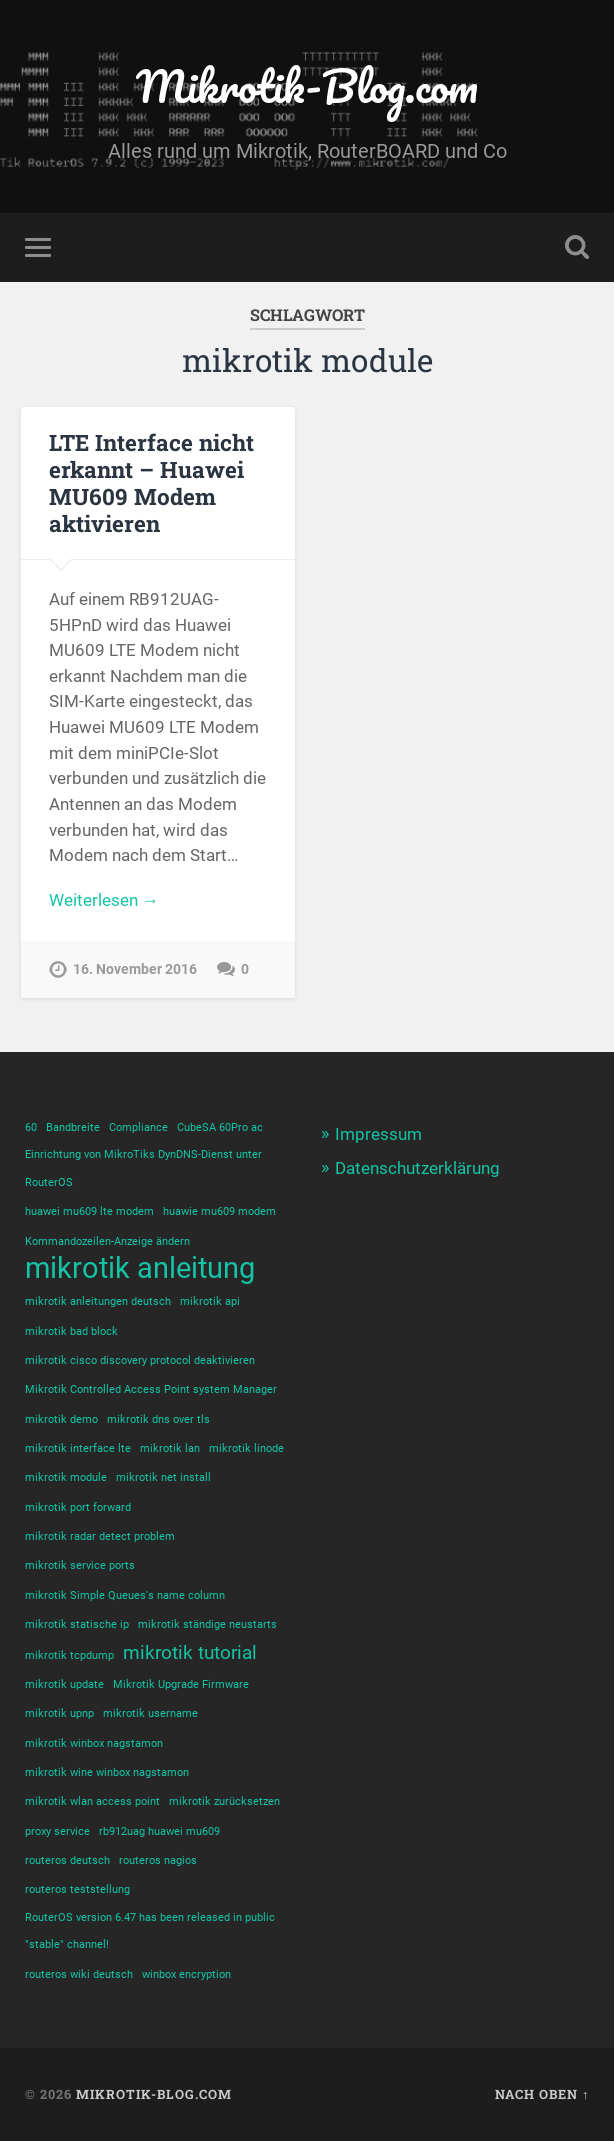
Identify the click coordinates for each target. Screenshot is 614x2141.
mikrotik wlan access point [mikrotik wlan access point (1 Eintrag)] (92, 1801)
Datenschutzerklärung (417, 1168)
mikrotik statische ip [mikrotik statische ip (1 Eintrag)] (77, 1624)
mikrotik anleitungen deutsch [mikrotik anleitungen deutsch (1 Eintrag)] (98, 1301)
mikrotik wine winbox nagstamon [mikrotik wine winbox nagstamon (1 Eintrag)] (107, 1772)
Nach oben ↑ (542, 2094)
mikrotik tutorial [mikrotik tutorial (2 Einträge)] (190, 1652)
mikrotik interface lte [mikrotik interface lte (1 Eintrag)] (78, 1448)
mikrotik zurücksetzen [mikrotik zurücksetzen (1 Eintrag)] (224, 1801)
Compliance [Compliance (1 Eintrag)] (138, 1127)
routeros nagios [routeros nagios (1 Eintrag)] (158, 1860)
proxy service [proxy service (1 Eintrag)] (57, 1831)
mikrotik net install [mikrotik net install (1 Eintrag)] (163, 1477)
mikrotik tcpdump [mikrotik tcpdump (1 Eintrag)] (69, 1655)
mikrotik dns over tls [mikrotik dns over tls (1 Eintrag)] (158, 1419)
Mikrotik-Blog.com (307, 85)
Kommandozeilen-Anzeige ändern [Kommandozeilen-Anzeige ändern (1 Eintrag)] (107, 1241)
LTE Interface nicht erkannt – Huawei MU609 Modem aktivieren (151, 482)
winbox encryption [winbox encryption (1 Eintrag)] (186, 1974)
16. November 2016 (135, 969)
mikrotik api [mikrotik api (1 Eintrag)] (210, 1301)
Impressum (378, 1134)
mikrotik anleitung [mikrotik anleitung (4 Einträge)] (140, 1268)
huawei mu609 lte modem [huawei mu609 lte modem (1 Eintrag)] (89, 1211)
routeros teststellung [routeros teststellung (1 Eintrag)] (77, 1889)
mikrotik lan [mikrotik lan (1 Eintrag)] (170, 1448)
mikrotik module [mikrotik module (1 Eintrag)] (66, 1477)
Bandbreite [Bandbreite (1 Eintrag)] (73, 1127)
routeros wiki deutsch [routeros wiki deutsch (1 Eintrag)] (79, 1974)
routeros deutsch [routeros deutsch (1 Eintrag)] (67, 1860)
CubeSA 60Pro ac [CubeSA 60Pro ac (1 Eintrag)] (220, 1127)
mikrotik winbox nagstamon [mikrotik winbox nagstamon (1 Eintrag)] (94, 1743)
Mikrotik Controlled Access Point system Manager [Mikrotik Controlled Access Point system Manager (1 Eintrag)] (151, 1389)
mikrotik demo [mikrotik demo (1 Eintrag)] (61, 1419)
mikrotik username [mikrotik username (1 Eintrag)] (150, 1713)
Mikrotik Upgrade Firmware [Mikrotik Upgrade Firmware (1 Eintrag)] (181, 1684)
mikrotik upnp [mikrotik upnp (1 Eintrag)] (59, 1713)
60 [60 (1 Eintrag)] (31, 1127)
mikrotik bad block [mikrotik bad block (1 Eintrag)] (71, 1331)
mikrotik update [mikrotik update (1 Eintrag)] (64, 1684)
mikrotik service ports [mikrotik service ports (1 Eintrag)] (80, 1565)
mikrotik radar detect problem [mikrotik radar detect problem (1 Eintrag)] (100, 1536)
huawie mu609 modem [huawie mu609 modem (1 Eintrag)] (219, 1211)
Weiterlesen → (104, 900)
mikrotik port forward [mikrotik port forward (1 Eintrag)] (78, 1507)
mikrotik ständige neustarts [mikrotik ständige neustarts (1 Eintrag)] (207, 1624)
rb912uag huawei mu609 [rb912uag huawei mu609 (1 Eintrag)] (159, 1831)
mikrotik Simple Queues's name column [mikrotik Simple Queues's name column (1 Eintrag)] (125, 1595)
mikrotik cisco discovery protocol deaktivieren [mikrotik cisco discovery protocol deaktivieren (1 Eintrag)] (140, 1360)
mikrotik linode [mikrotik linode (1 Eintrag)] (246, 1448)
